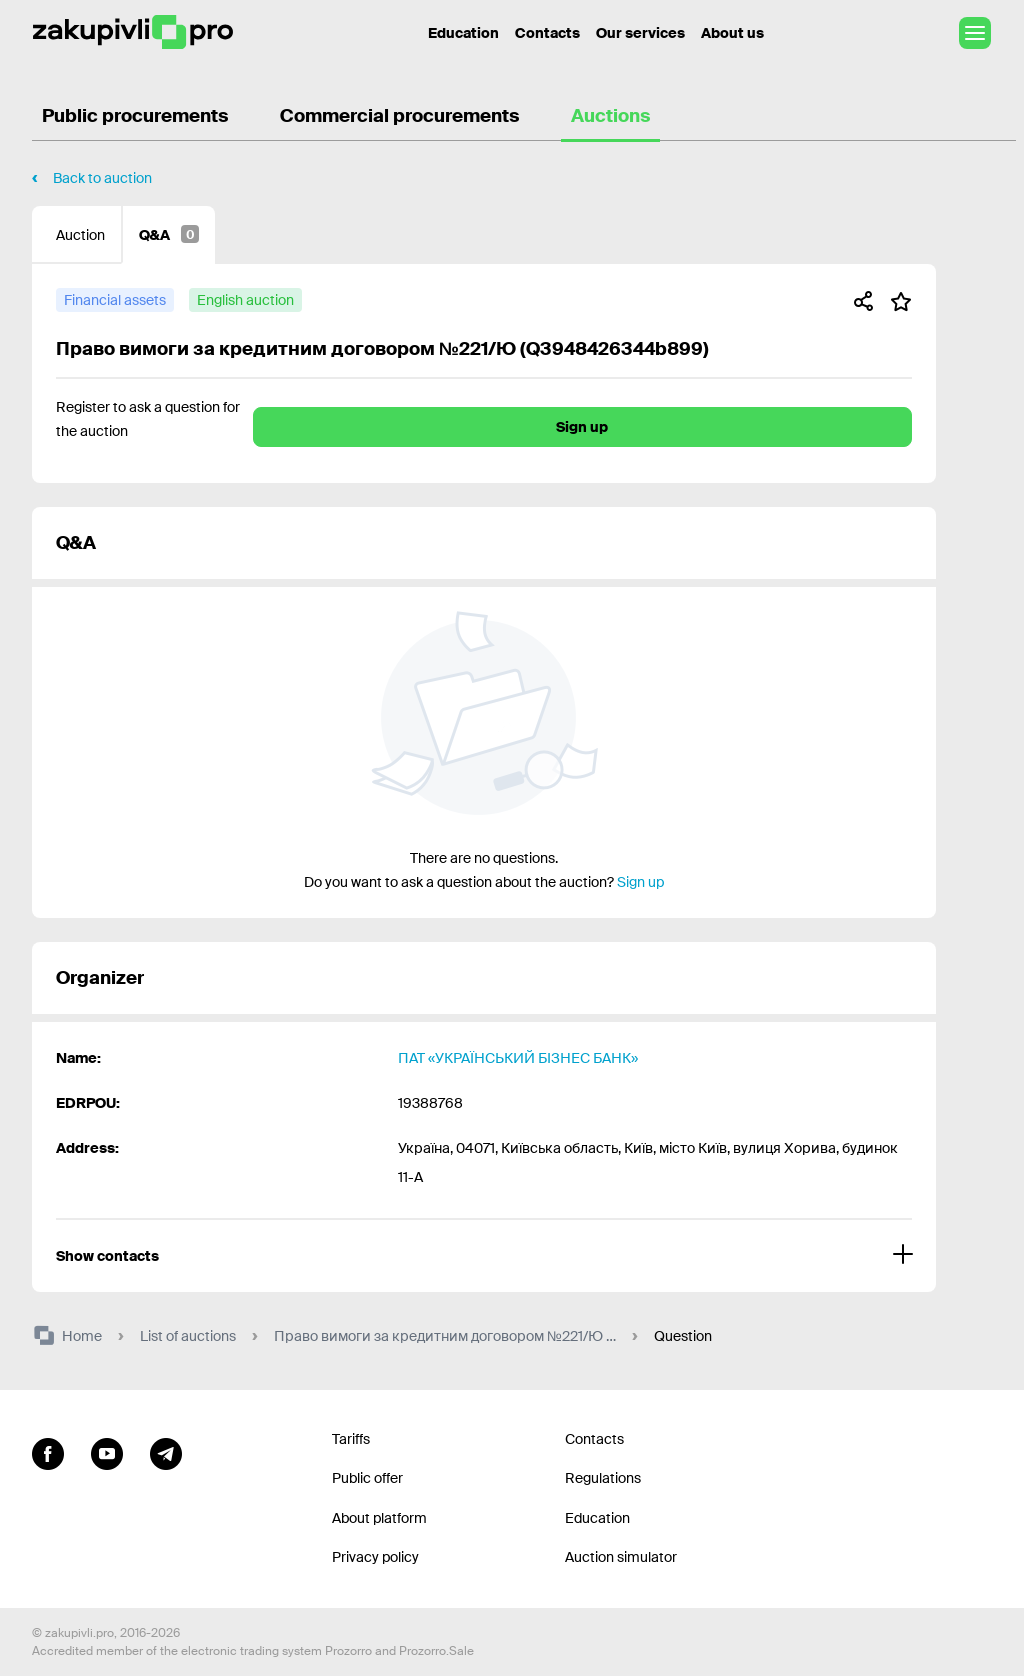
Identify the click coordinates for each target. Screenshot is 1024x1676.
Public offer (367, 1478)
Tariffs (351, 1439)
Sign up (582, 427)
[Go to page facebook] (48, 1452)
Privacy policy (375, 1557)
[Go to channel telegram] (166, 1452)
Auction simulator (621, 1557)
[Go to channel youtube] (107, 1452)
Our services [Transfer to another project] (640, 33)
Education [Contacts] (463, 33)
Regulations (603, 1478)
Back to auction (102, 178)
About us (732, 33)
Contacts (547, 33)
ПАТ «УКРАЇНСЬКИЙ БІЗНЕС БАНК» (518, 1058)
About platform (379, 1518)
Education (597, 1518)
